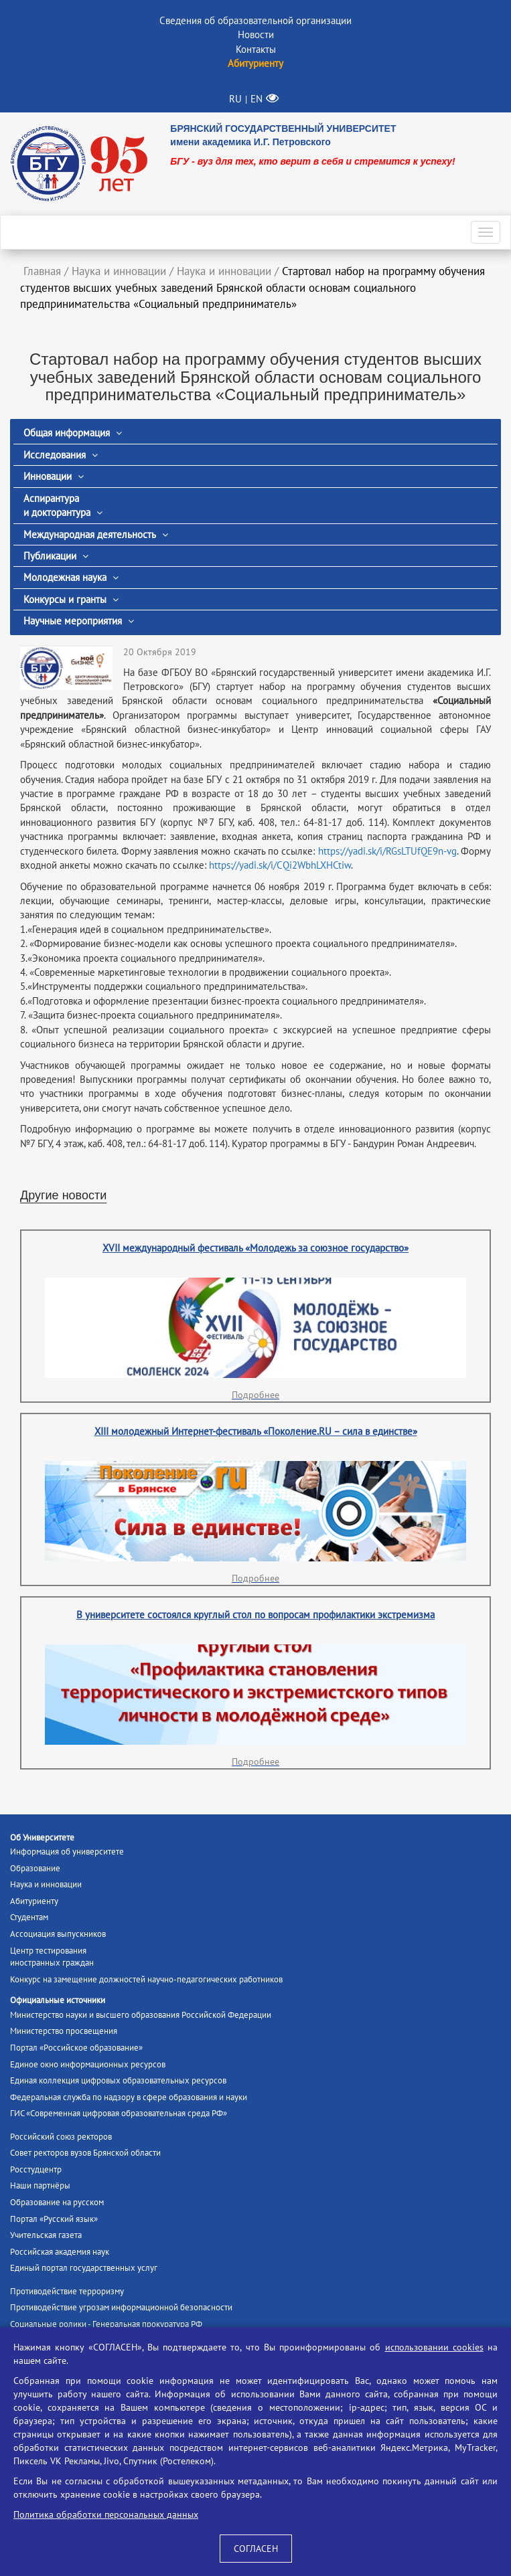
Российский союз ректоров (61, 2136)
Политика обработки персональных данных (105, 2514)
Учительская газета (46, 2235)
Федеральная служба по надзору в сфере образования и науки (128, 2097)
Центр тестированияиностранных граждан (52, 1957)
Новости (256, 34)
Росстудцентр (36, 2169)
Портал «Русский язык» (54, 2219)
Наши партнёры (40, 2185)
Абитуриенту (34, 1901)
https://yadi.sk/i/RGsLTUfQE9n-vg (387, 851)
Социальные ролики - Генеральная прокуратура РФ (106, 2324)
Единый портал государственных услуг (83, 2267)
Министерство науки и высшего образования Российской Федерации (140, 2015)
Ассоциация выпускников (58, 1934)
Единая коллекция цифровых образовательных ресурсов (118, 2080)
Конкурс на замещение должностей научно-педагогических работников (146, 1979)
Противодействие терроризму (67, 2291)
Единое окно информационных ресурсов (87, 2064)
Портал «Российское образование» (76, 2047)
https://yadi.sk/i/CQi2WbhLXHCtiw (280, 865)
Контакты (256, 49)
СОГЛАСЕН (256, 2549)
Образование (35, 1868)
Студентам (29, 1917)
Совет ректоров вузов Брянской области (85, 2152)
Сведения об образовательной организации (255, 20)
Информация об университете (67, 1851)
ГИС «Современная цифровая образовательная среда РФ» (118, 2113)
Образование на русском (57, 2202)
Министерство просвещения (63, 2031)
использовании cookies (434, 2347)
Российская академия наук (59, 2251)
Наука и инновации (46, 1884)
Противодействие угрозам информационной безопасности (121, 2307)
